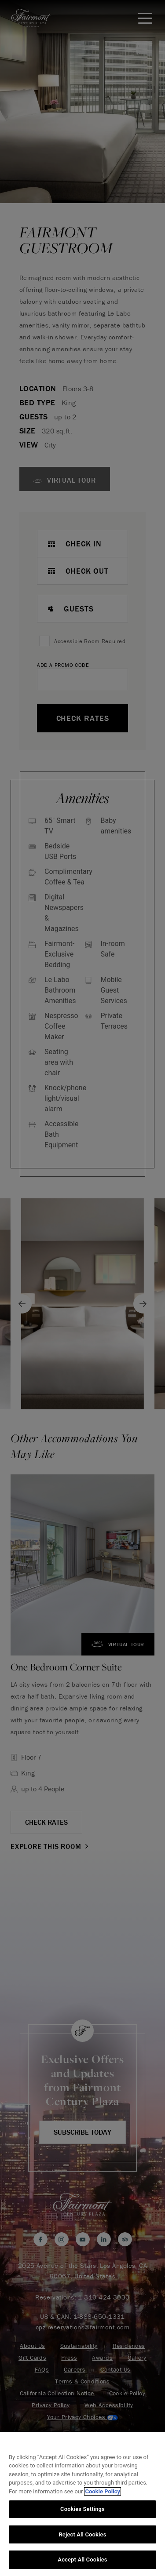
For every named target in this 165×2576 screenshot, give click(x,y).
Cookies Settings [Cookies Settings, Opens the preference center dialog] (82, 2509)
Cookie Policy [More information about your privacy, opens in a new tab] (102, 2491)
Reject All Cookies (82, 2534)
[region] (82, 2504)
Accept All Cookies (82, 2559)
